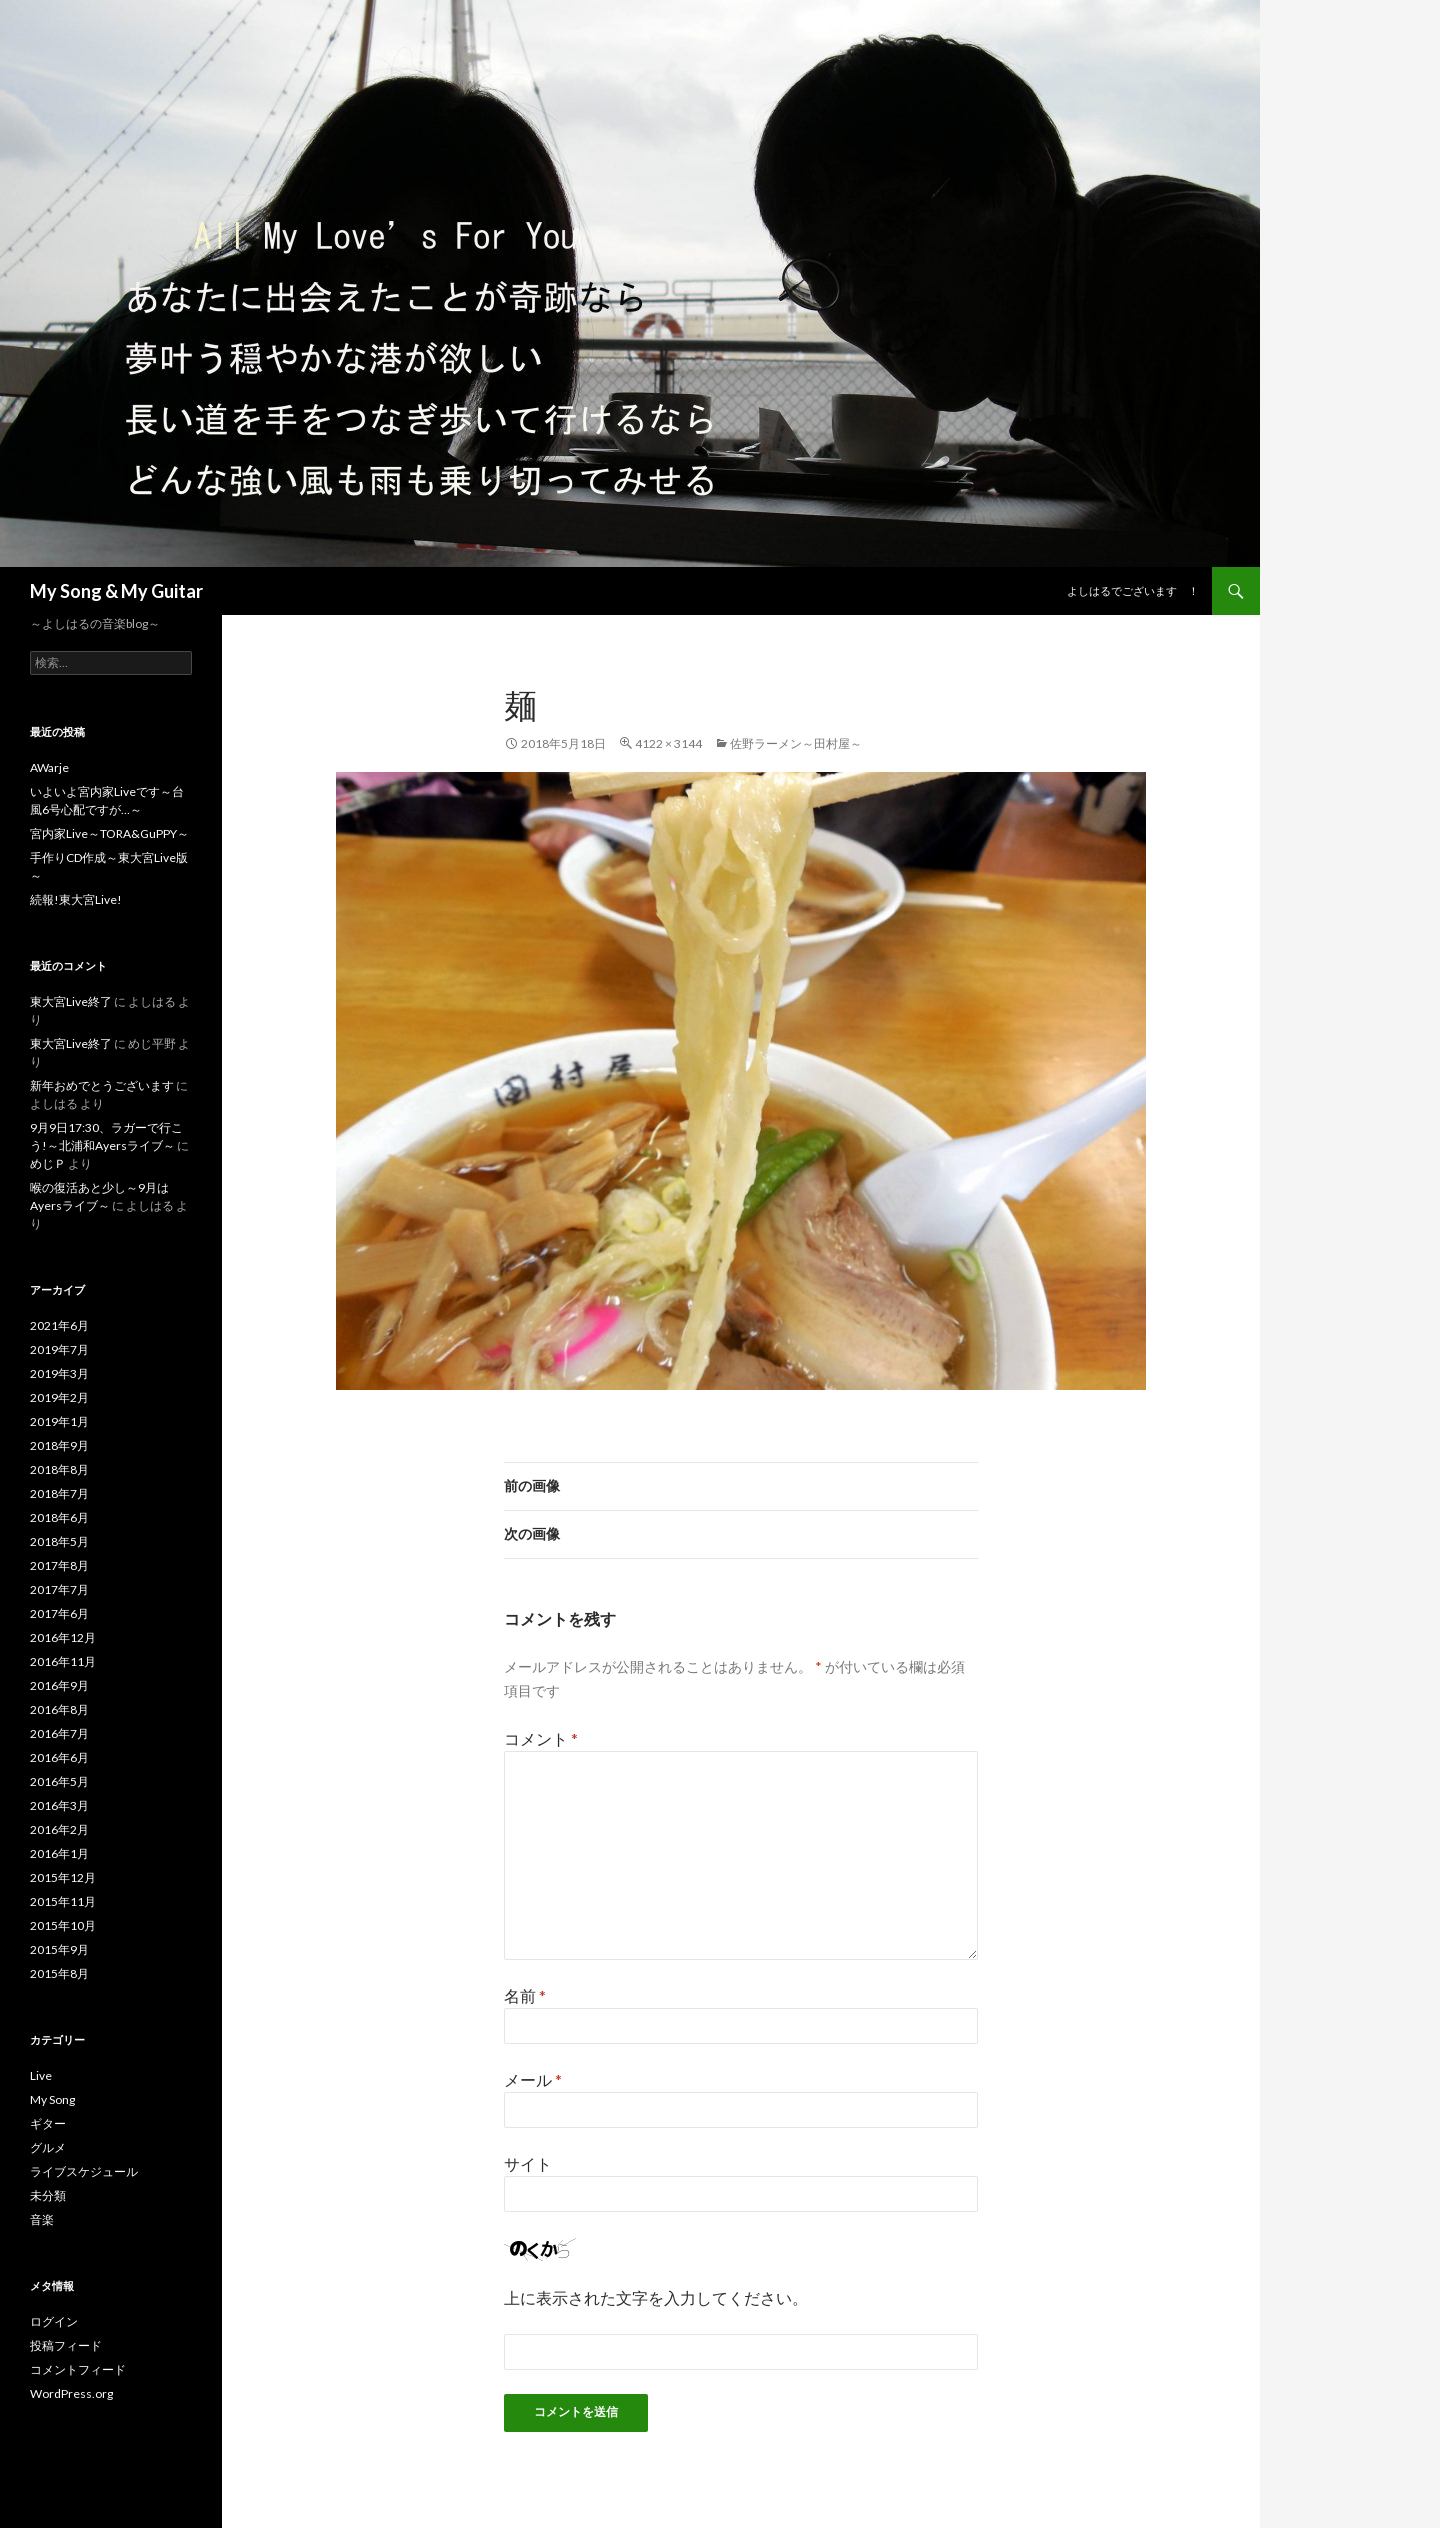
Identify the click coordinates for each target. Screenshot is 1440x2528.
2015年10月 (63, 1925)
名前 (525, 1995)
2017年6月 (59, 1613)
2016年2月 (59, 1829)
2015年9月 (59, 1949)
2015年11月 (63, 1901)
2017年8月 (59, 1565)
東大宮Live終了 (71, 1001)
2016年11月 (63, 1661)
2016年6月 (59, 1757)
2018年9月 (59, 1445)
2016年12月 (63, 1637)
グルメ (48, 2147)
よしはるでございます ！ (1133, 590)
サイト (528, 2163)
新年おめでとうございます (102, 1085)
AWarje (49, 767)
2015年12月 (63, 1877)
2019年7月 (59, 1349)
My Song (52, 2099)
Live (41, 2075)
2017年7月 (59, 1589)
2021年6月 (59, 1325)
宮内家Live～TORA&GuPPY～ (109, 833)
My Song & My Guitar (116, 591)
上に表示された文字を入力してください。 (656, 2297)
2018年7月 (59, 1493)
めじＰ (48, 1163)
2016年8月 (59, 1709)
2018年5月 (59, 1541)
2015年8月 (59, 1973)
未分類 (48, 2195)
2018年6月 (59, 1517)
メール (533, 2079)
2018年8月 (59, 1469)
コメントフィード (78, 2369)
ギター (48, 2123)
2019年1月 (59, 1421)
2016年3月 (59, 1805)
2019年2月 (59, 1397)
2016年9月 (59, 1685)
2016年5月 (59, 1781)
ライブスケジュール (84, 2171)
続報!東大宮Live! (76, 899)
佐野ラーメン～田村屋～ (796, 743)
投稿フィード (66, 2345)
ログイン (54, 2321)
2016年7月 (59, 1733)
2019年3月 (59, 1373)
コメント (541, 1738)
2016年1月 (59, 1853)
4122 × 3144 (668, 743)
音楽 (42, 2219)
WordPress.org (71, 2393)
